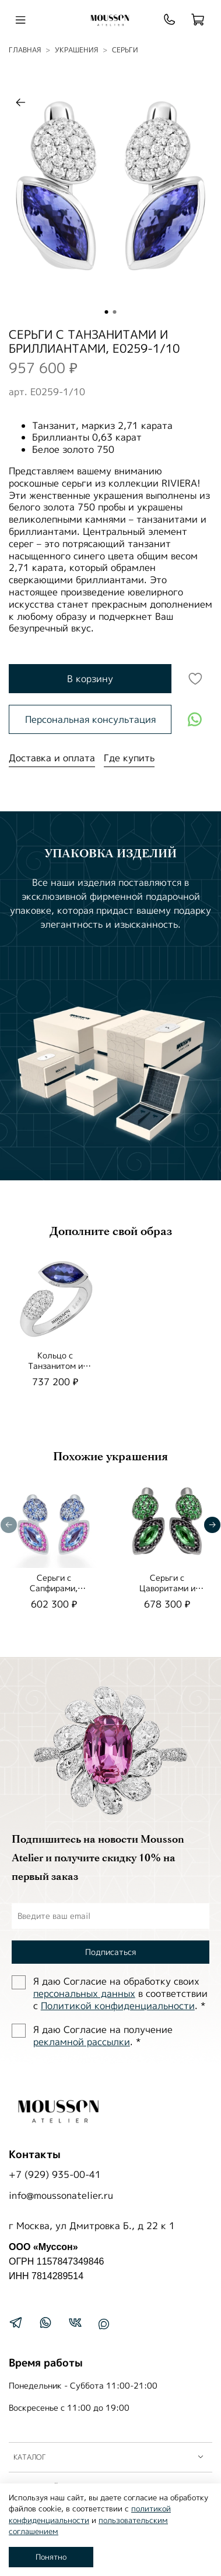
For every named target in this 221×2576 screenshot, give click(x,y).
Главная (25, 50)
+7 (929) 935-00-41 (55, 2174)
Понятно (51, 2557)
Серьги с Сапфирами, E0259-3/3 (54, 1587)
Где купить (129, 757)
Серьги (125, 50)
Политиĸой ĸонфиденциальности (118, 2005)
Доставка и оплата (52, 757)
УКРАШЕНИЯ (76, 50)
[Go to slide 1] (106, 312)
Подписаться (110, 1951)
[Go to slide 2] (115, 312)
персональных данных (84, 1993)
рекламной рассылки (81, 2041)
